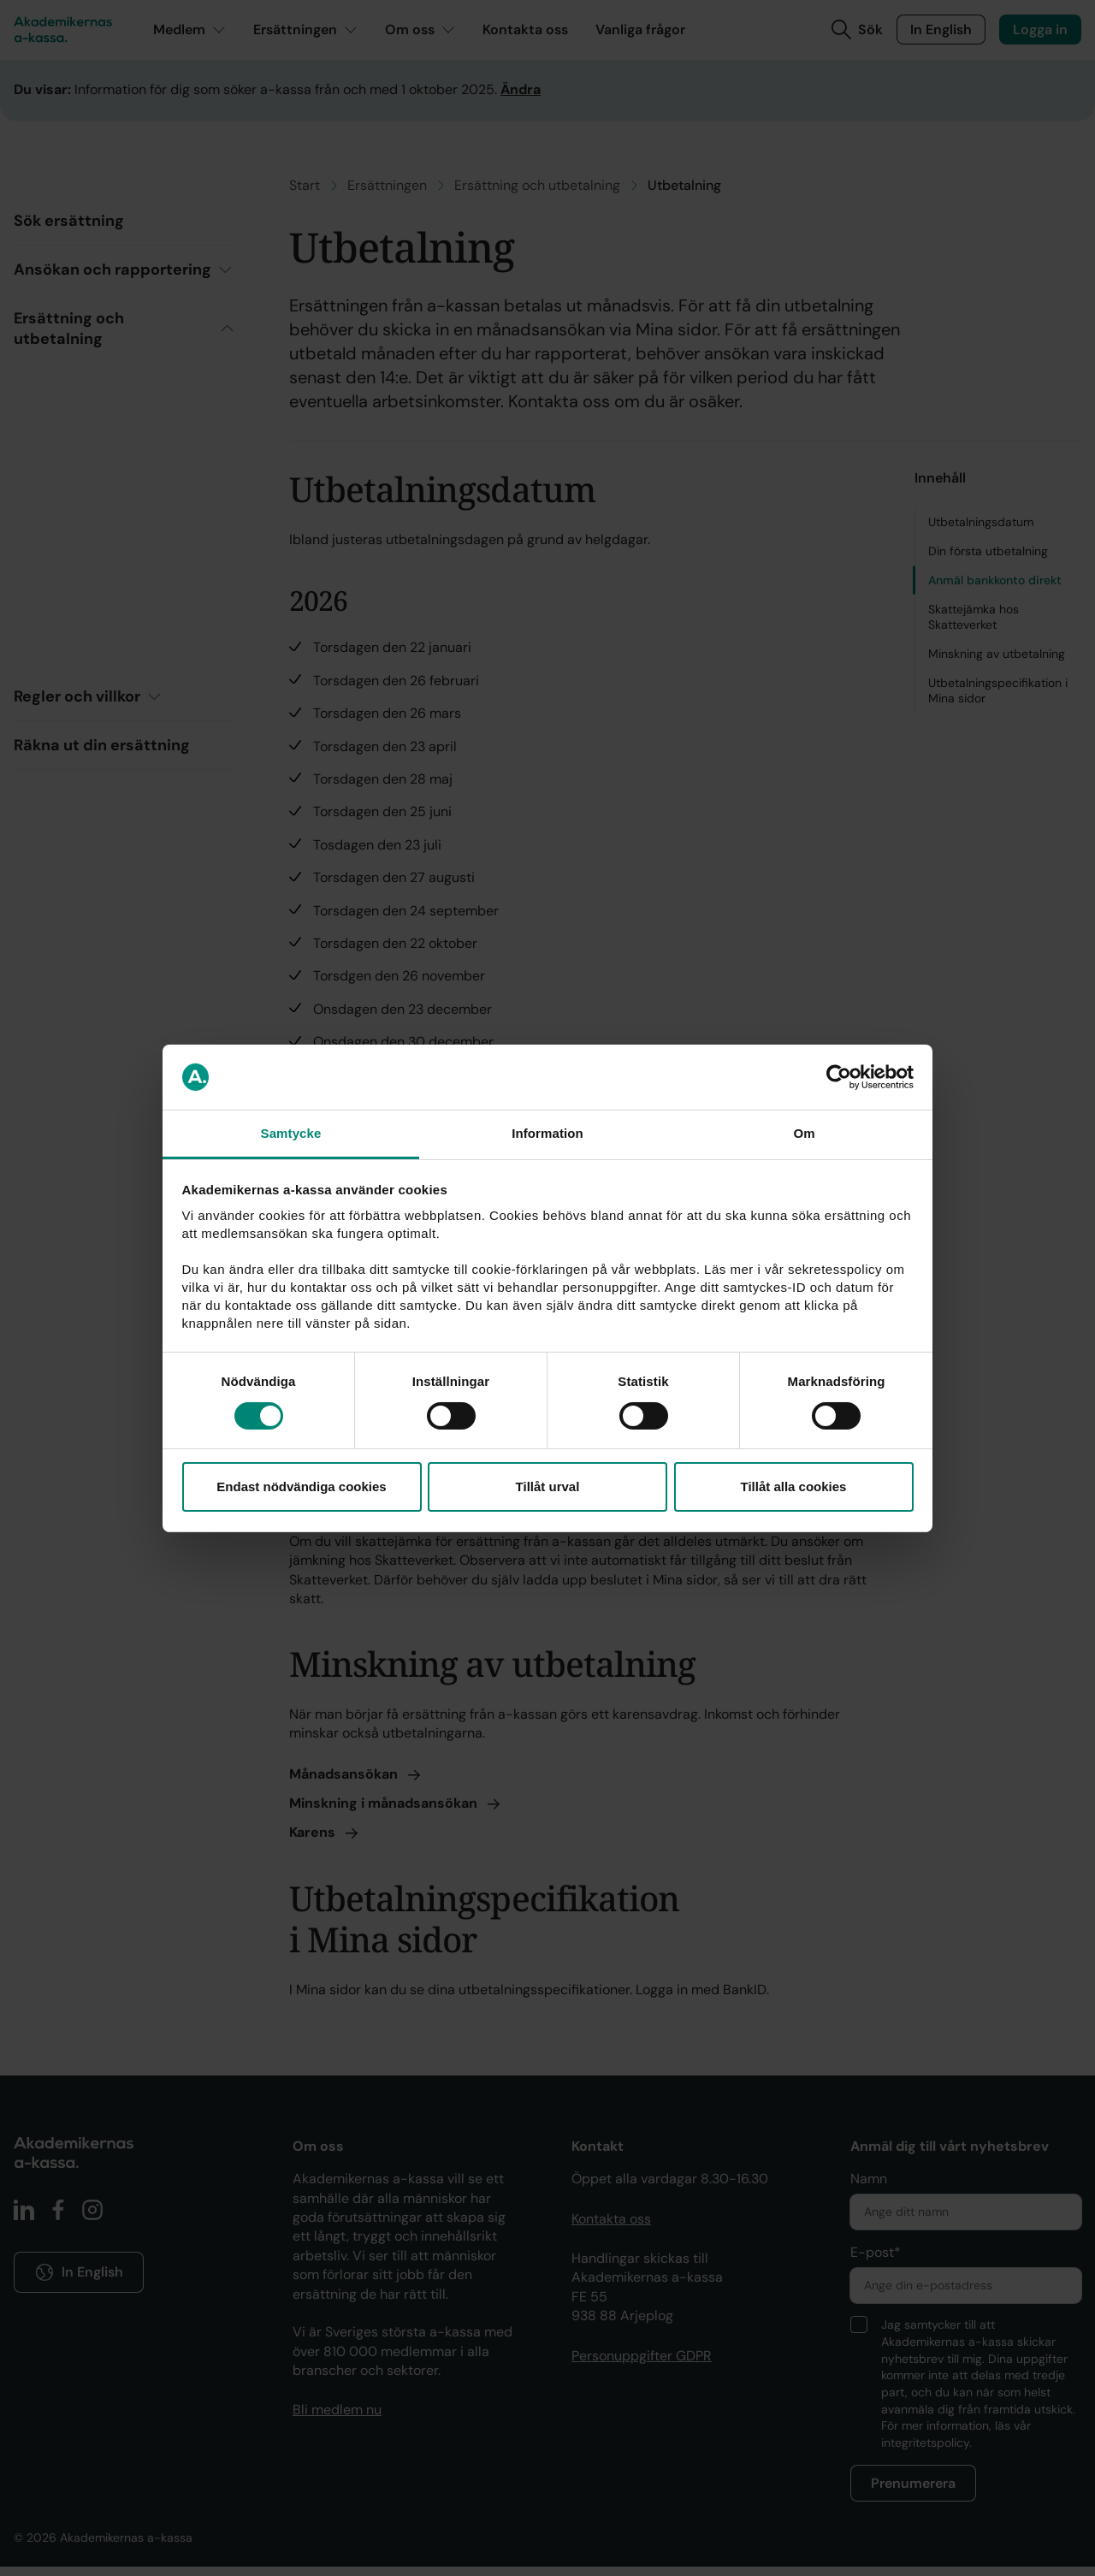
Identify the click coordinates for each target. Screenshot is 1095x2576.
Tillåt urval (548, 1486)
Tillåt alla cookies (794, 1486)
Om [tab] (803, 1133)
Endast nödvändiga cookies (301, 1486)
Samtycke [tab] (291, 1133)
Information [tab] (547, 1133)
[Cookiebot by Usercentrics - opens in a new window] (839, 1077)
